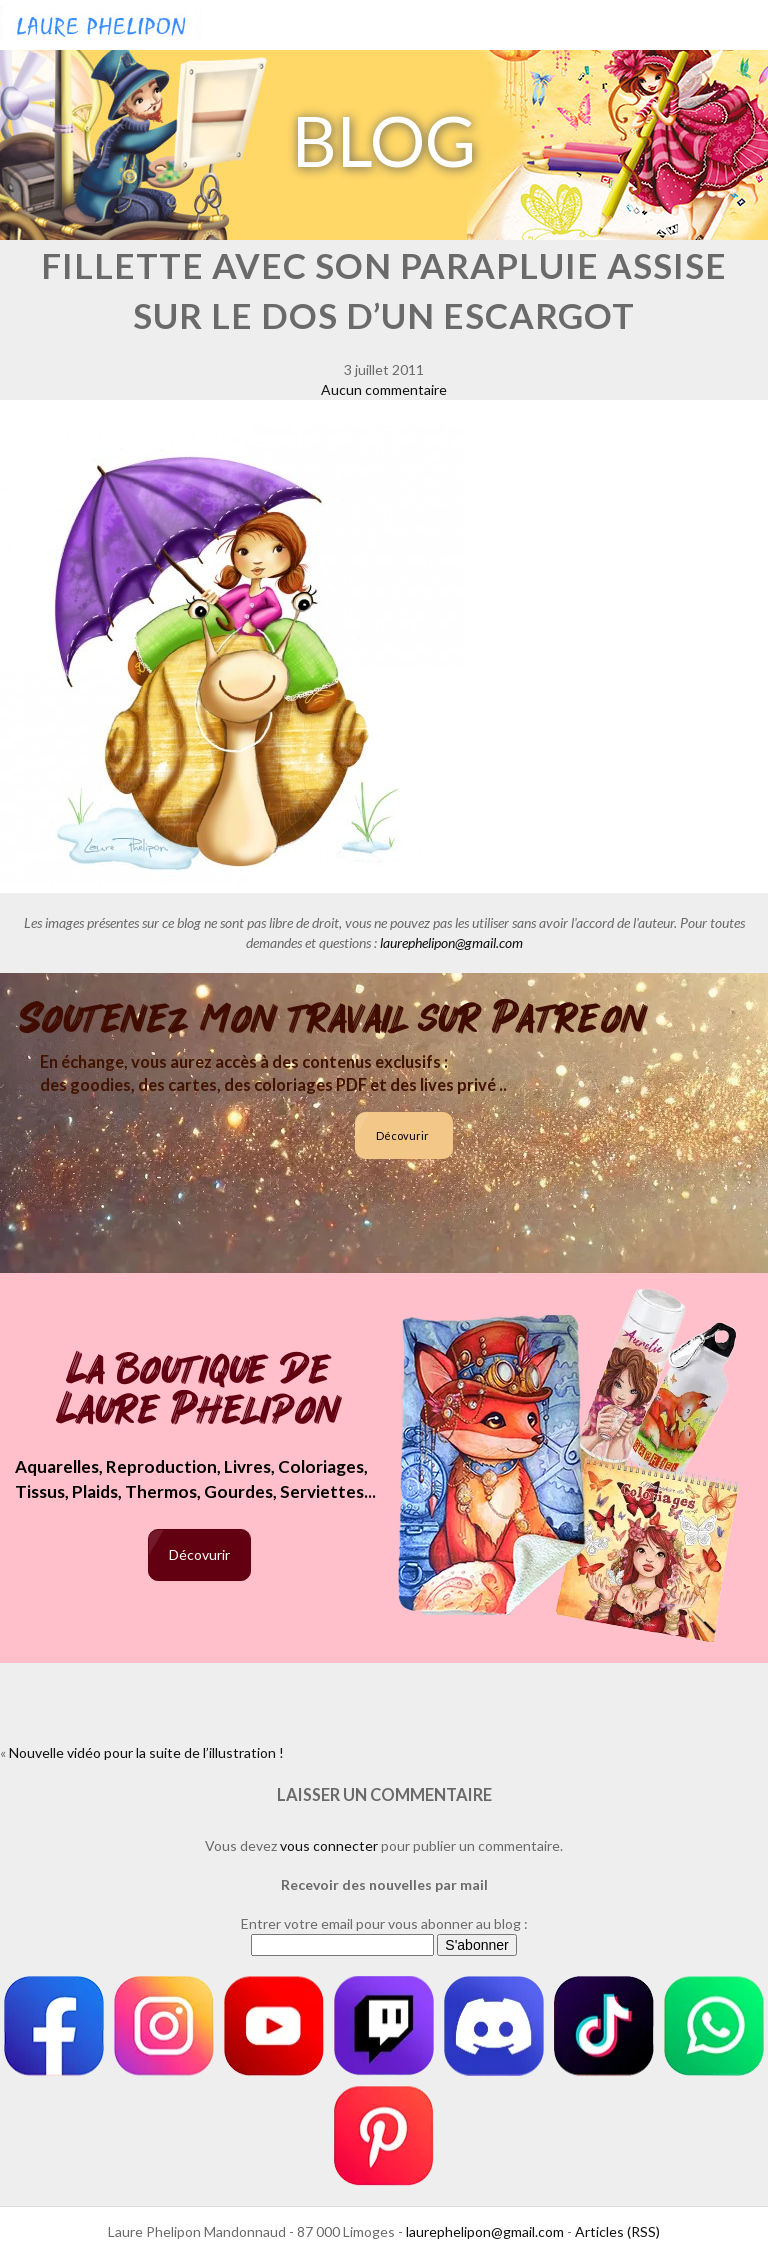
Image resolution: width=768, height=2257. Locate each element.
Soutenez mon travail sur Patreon (333, 1019)
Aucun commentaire (384, 389)
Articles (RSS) (617, 2231)
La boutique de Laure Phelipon (199, 1391)
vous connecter (329, 1845)
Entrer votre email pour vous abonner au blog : (384, 1923)
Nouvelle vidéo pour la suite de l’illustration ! (146, 1752)
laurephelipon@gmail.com (451, 942)
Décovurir (402, 1135)
